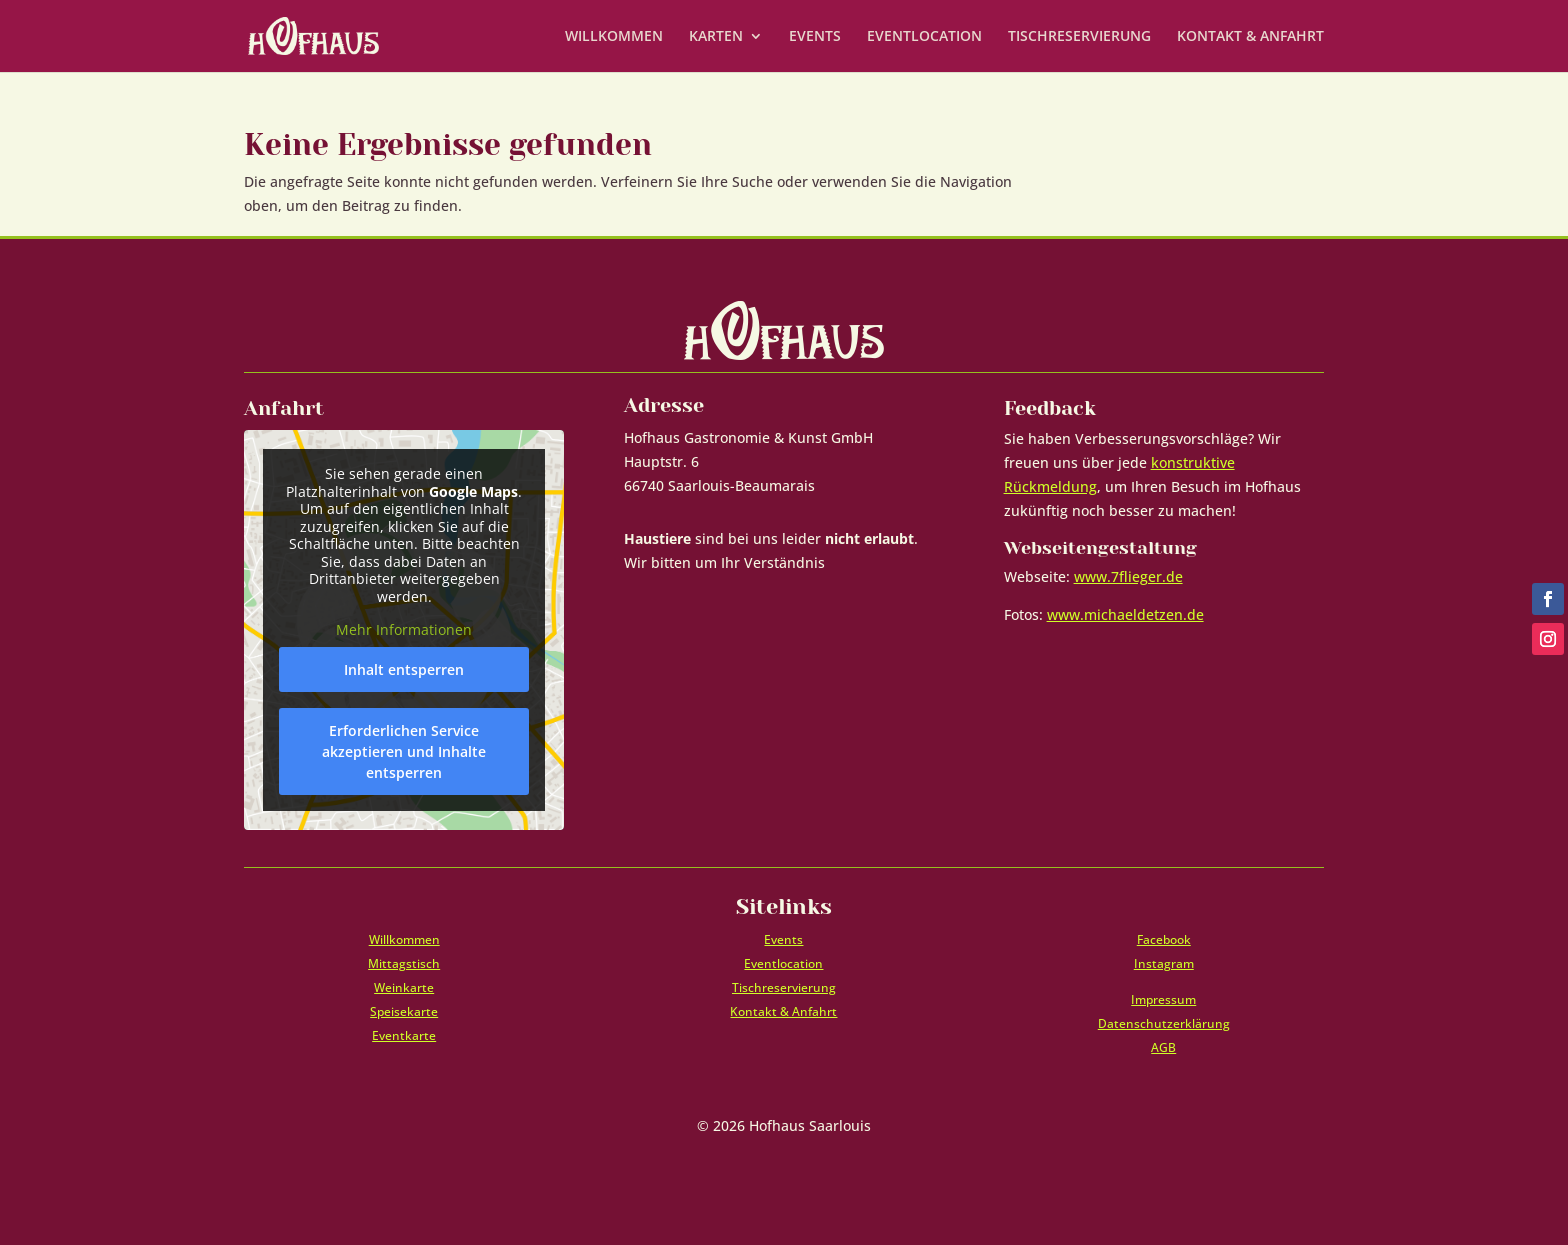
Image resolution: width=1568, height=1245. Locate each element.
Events (783, 939)
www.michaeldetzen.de (1125, 614)
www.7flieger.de (1128, 576)
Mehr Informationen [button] (404, 631)
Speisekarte (404, 1011)
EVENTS (815, 37)
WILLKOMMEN (614, 37)
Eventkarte (404, 1035)
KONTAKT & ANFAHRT (1250, 37)
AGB (1163, 1047)
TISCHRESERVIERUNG (1079, 37)
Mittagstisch (404, 963)
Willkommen (404, 939)
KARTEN (716, 37)
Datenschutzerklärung (1164, 1023)
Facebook (1164, 939)
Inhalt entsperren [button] (404, 669)
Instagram (1164, 963)
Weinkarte (404, 987)
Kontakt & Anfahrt (783, 1011)
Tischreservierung (784, 987)
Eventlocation (783, 963)
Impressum (1163, 999)
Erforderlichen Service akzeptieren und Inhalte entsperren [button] (404, 751)
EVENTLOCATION (924, 37)
